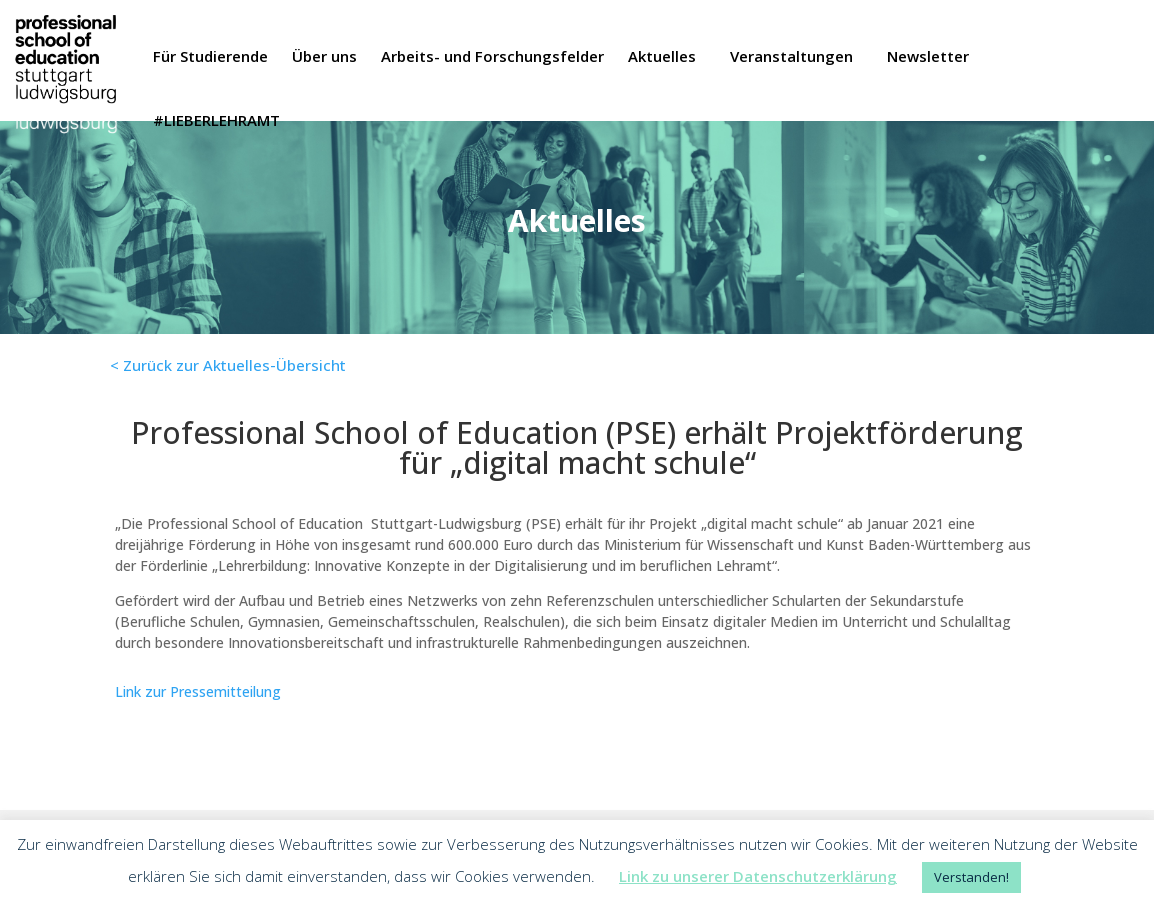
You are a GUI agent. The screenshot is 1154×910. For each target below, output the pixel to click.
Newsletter (928, 58)
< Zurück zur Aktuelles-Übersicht (228, 365)
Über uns (324, 58)
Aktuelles (662, 58)
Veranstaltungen (791, 58)
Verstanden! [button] (971, 877)
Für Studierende (210, 58)
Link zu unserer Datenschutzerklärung (758, 876)
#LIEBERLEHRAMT (216, 122)
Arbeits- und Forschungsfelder (492, 58)
